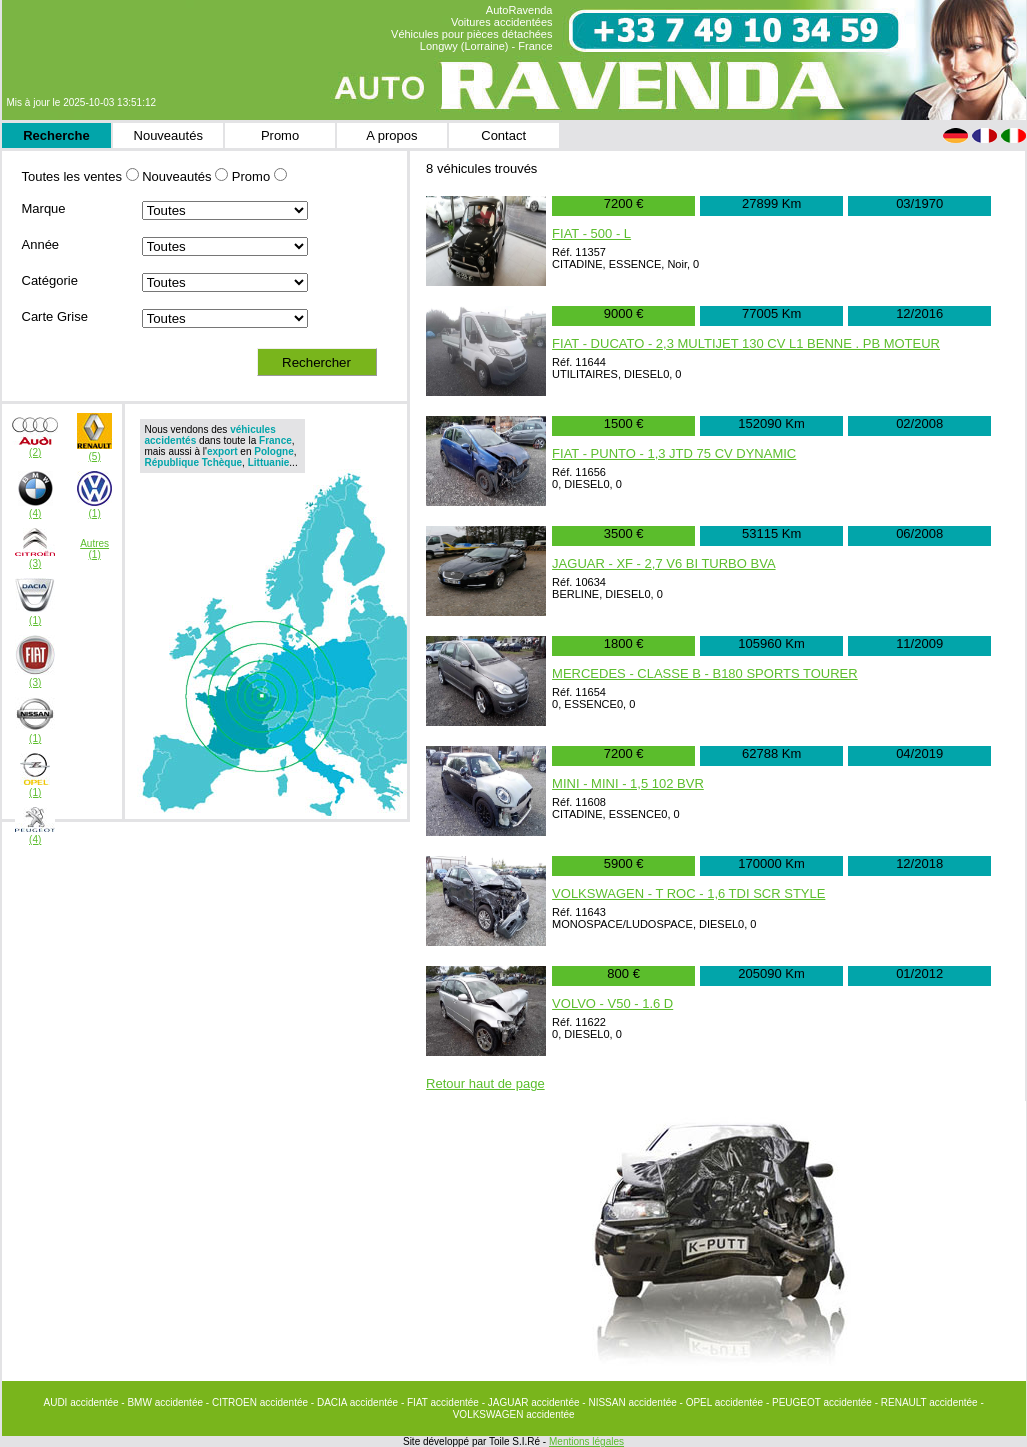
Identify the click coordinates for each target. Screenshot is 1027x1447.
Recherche (56, 135)
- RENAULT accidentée (928, 1402)
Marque (44, 208)
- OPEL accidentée (723, 1402)
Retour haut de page (485, 1083)
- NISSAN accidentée (630, 1402)
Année (41, 244)
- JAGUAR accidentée (532, 1402)
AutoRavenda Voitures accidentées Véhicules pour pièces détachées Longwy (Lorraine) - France (471, 28)
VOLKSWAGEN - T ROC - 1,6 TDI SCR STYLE (688, 893)
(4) (35, 513)
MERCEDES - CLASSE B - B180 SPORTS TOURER (705, 673)
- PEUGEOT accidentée (820, 1402)
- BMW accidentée (163, 1402)
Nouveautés (168, 135)
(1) (95, 513)
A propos (391, 135)
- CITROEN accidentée (258, 1402)
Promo (280, 135)
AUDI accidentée (83, 1402)
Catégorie (50, 280)
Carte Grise (55, 316)
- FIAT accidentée (441, 1402)
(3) (35, 563)
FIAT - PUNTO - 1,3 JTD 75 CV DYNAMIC (674, 453)
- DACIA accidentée (356, 1402)
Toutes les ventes (72, 176)
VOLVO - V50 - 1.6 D (612, 1003)
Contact (503, 135)
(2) (35, 452)
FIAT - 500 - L (591, 233)
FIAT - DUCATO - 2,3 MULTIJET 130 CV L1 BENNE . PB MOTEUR (746, 343)
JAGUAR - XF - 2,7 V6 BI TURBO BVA (663, 563)
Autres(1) (94, 549)
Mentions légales (586, 1441)
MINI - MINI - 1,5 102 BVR (628, 783)
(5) (95, 456)
